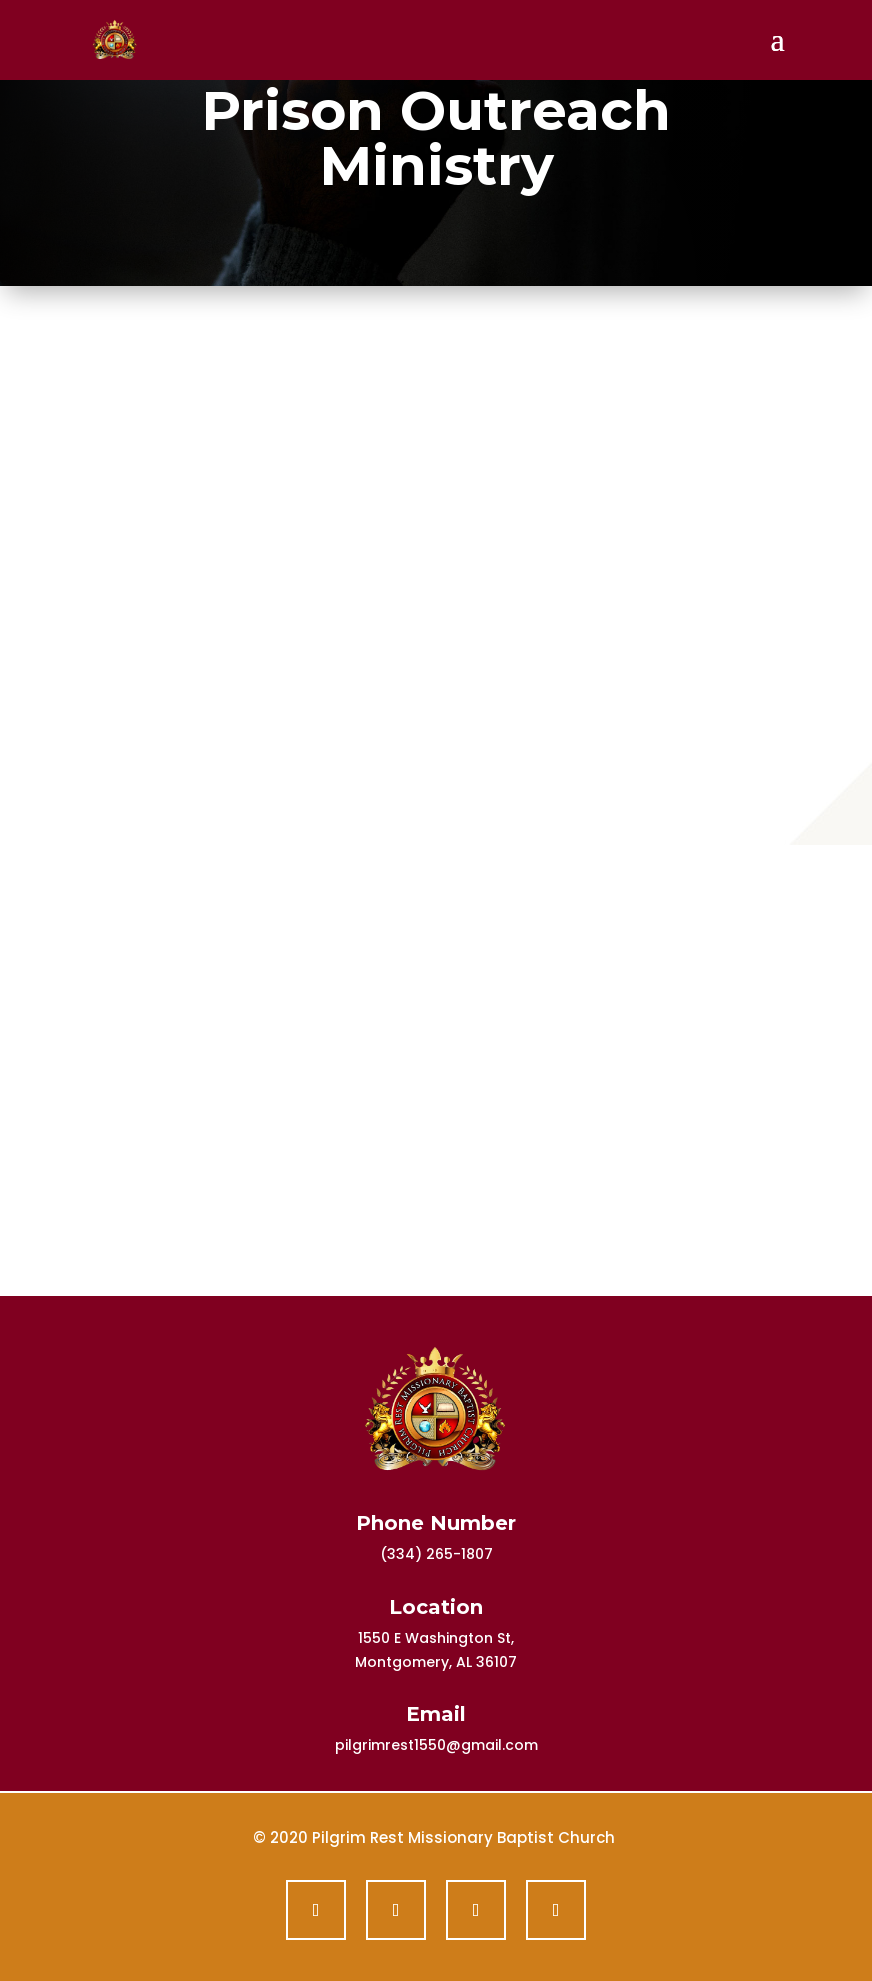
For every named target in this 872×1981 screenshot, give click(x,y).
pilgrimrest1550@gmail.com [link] (436, 1745)
